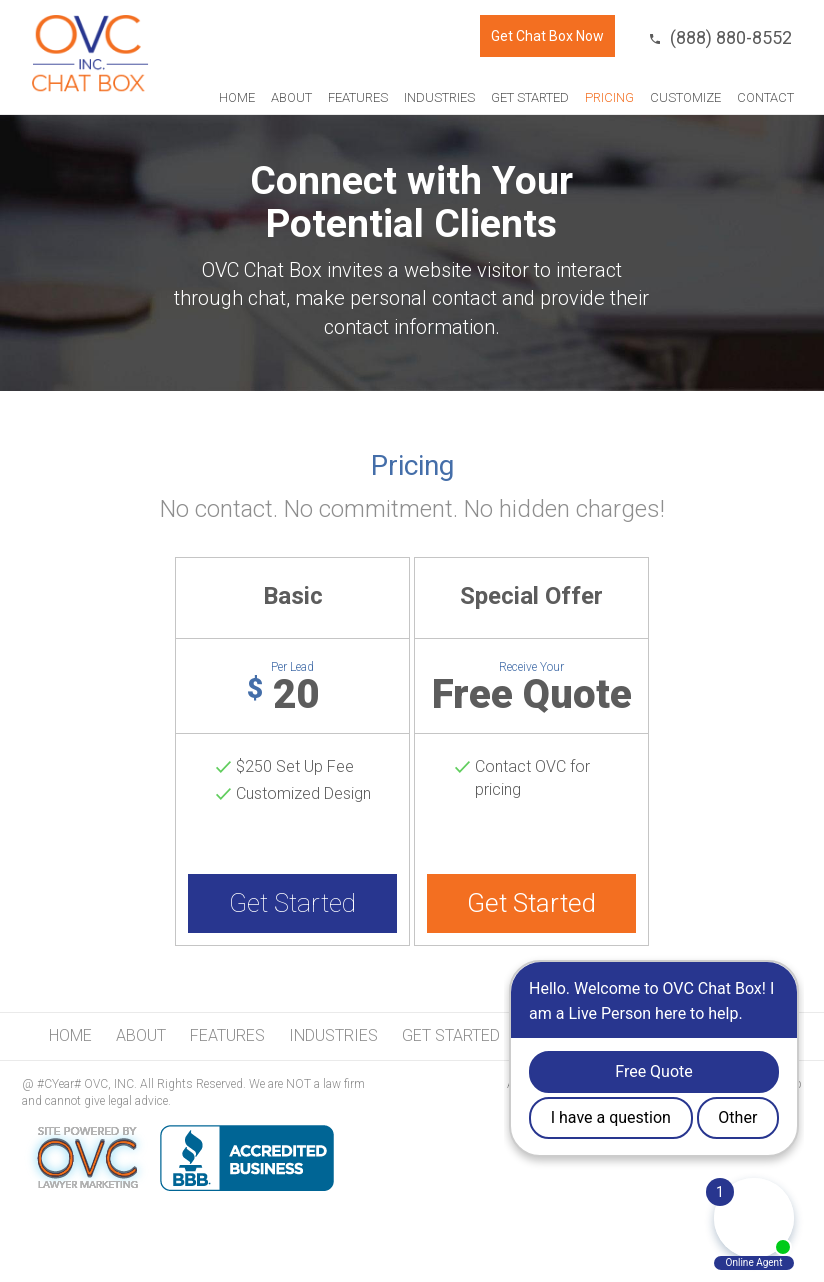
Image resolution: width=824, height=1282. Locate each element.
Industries (439, 97)
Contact (765, 97)
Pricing (609, 97)
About (291, 97)
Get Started (530, 97)
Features (358, 97)
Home (237, 97)
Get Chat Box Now (547, 36)
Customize (685, 97)
